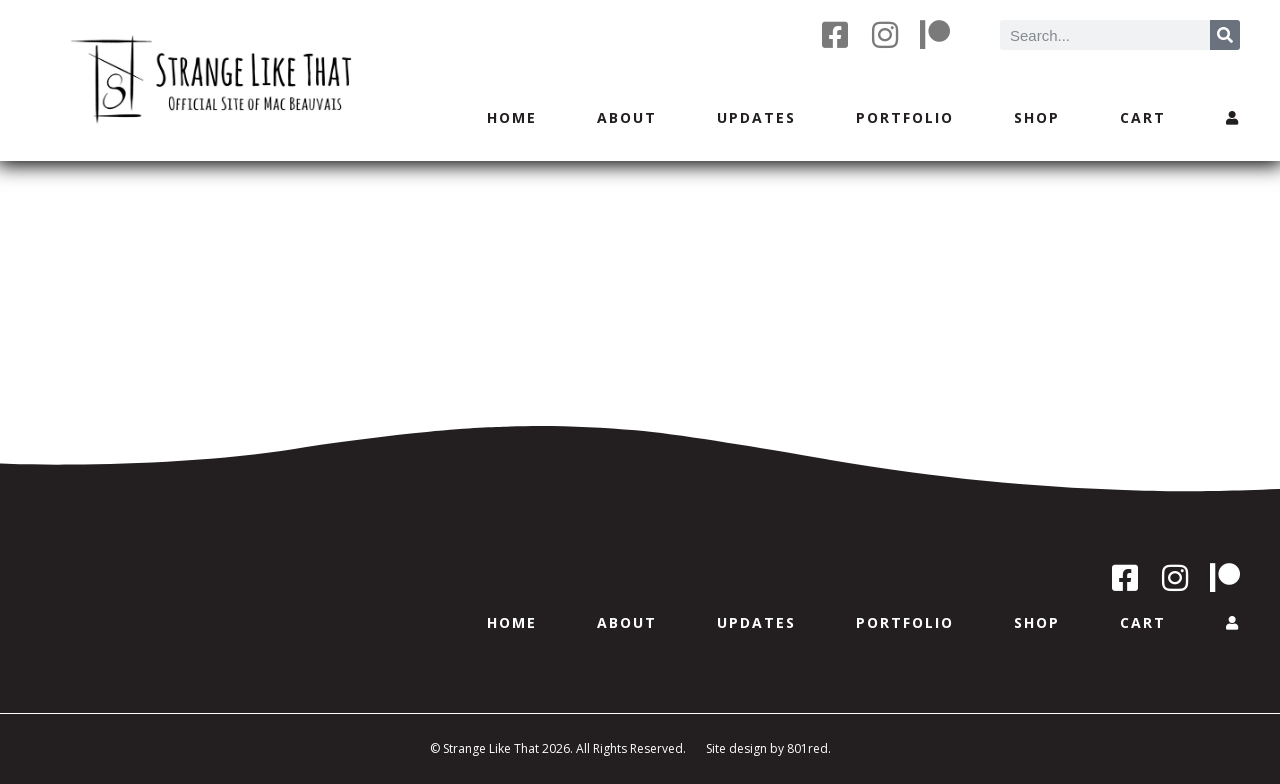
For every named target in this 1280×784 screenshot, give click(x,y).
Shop (1037, 117)
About (627, 117)
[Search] (1225, 35)
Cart (1143, 117)
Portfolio (905, 117)
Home (512, 117)
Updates (756, 117)
